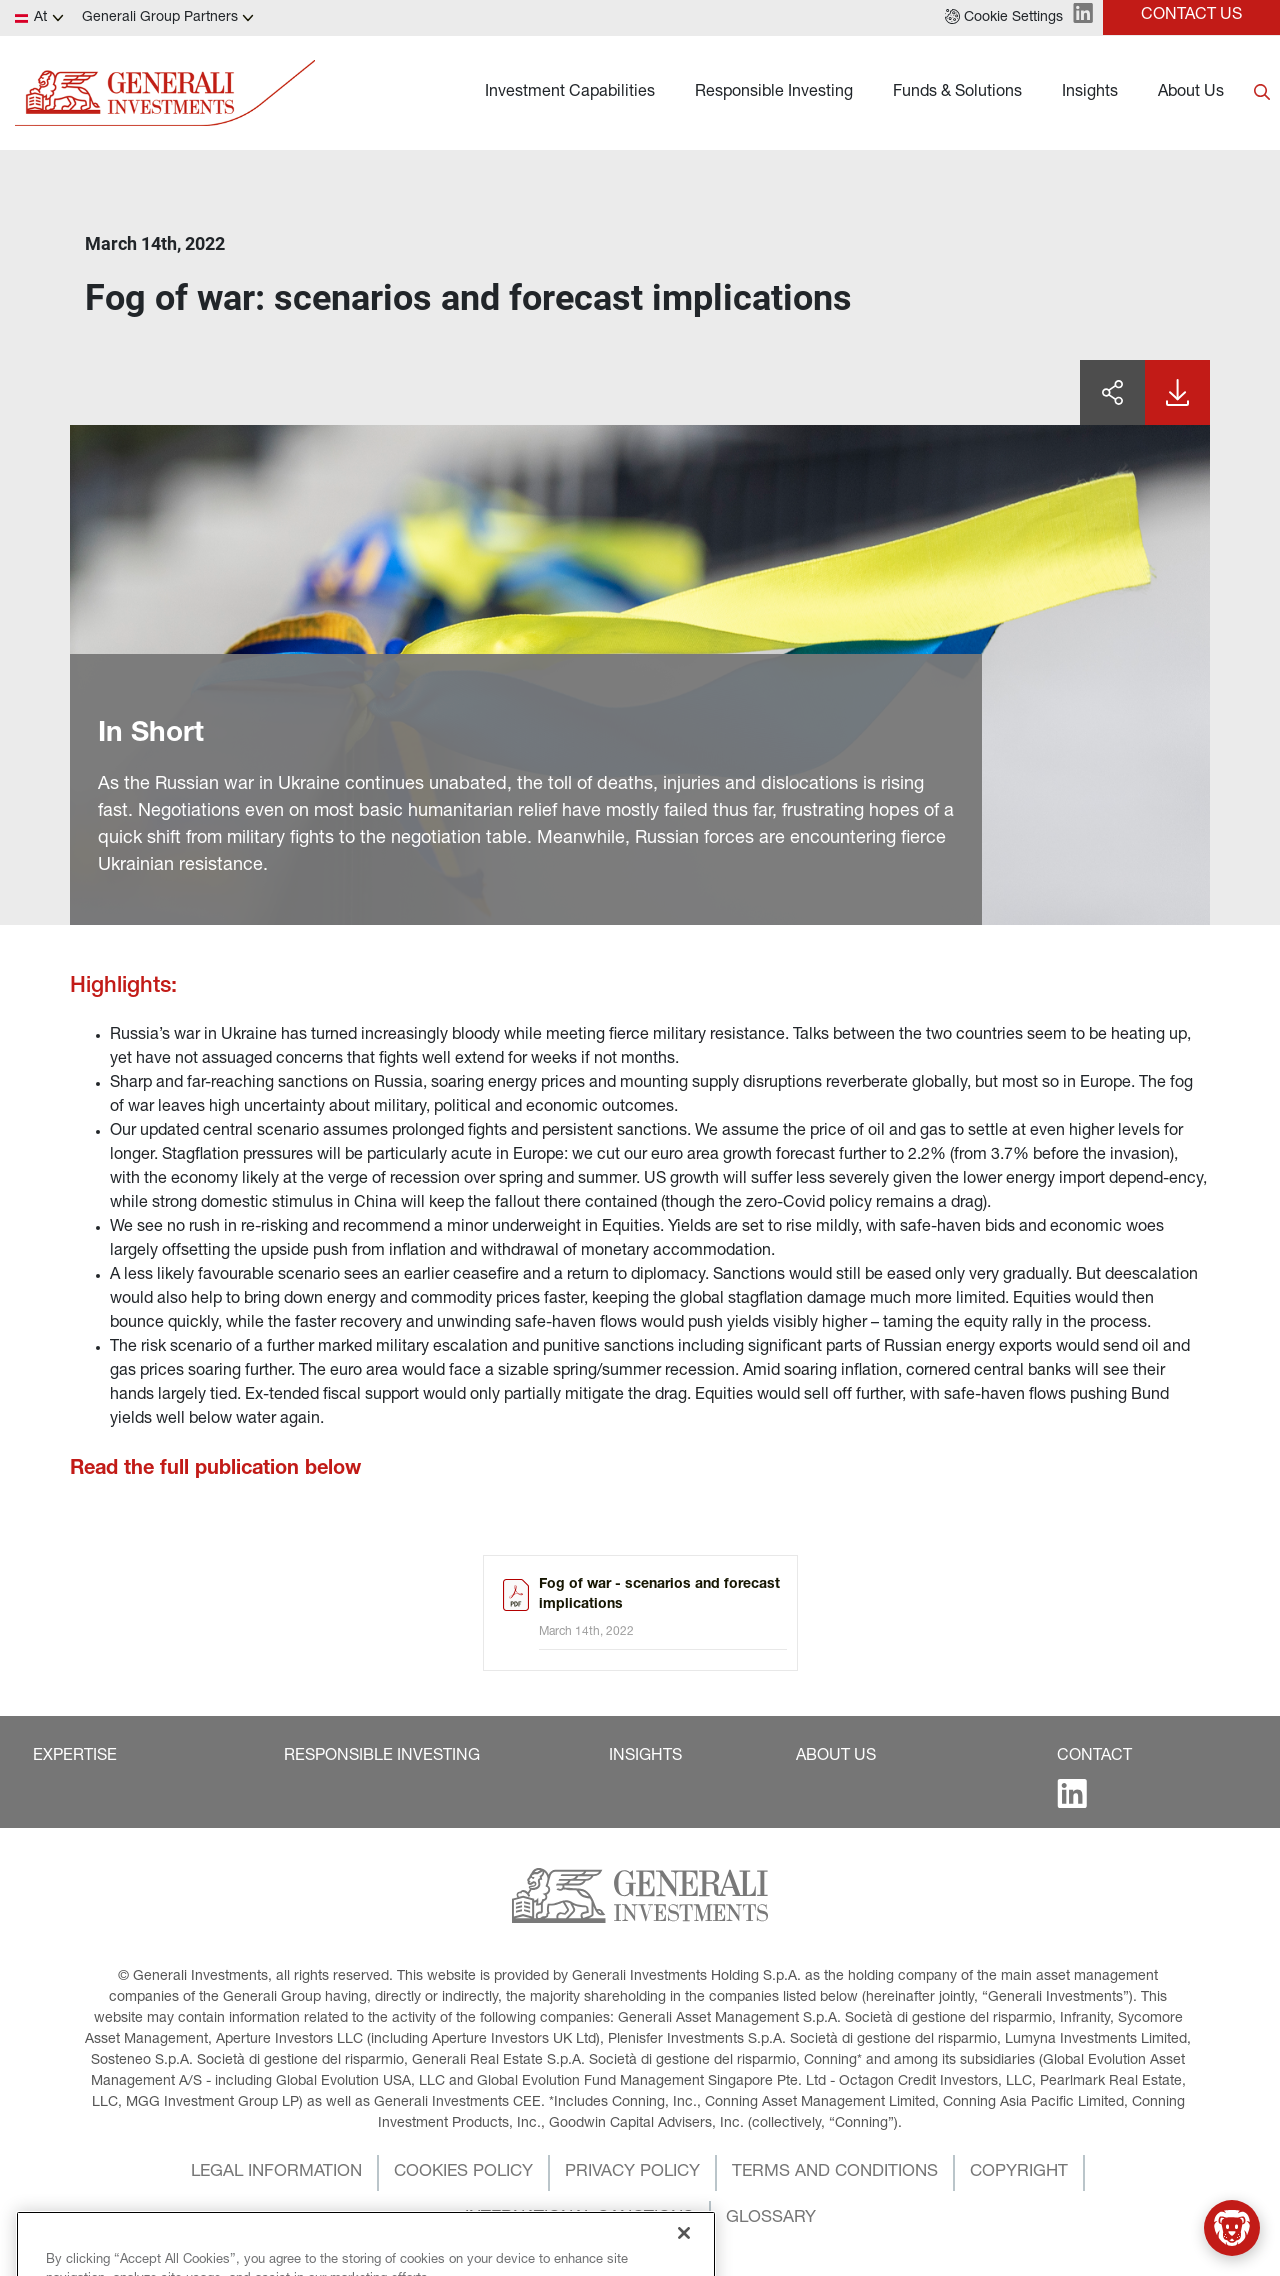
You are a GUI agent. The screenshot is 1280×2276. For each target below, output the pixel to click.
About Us (1191, 93)
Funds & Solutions (957, 93)
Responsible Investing (774, 93)
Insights (1090, 93)
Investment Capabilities (570, 93)
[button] (1004, 18)
